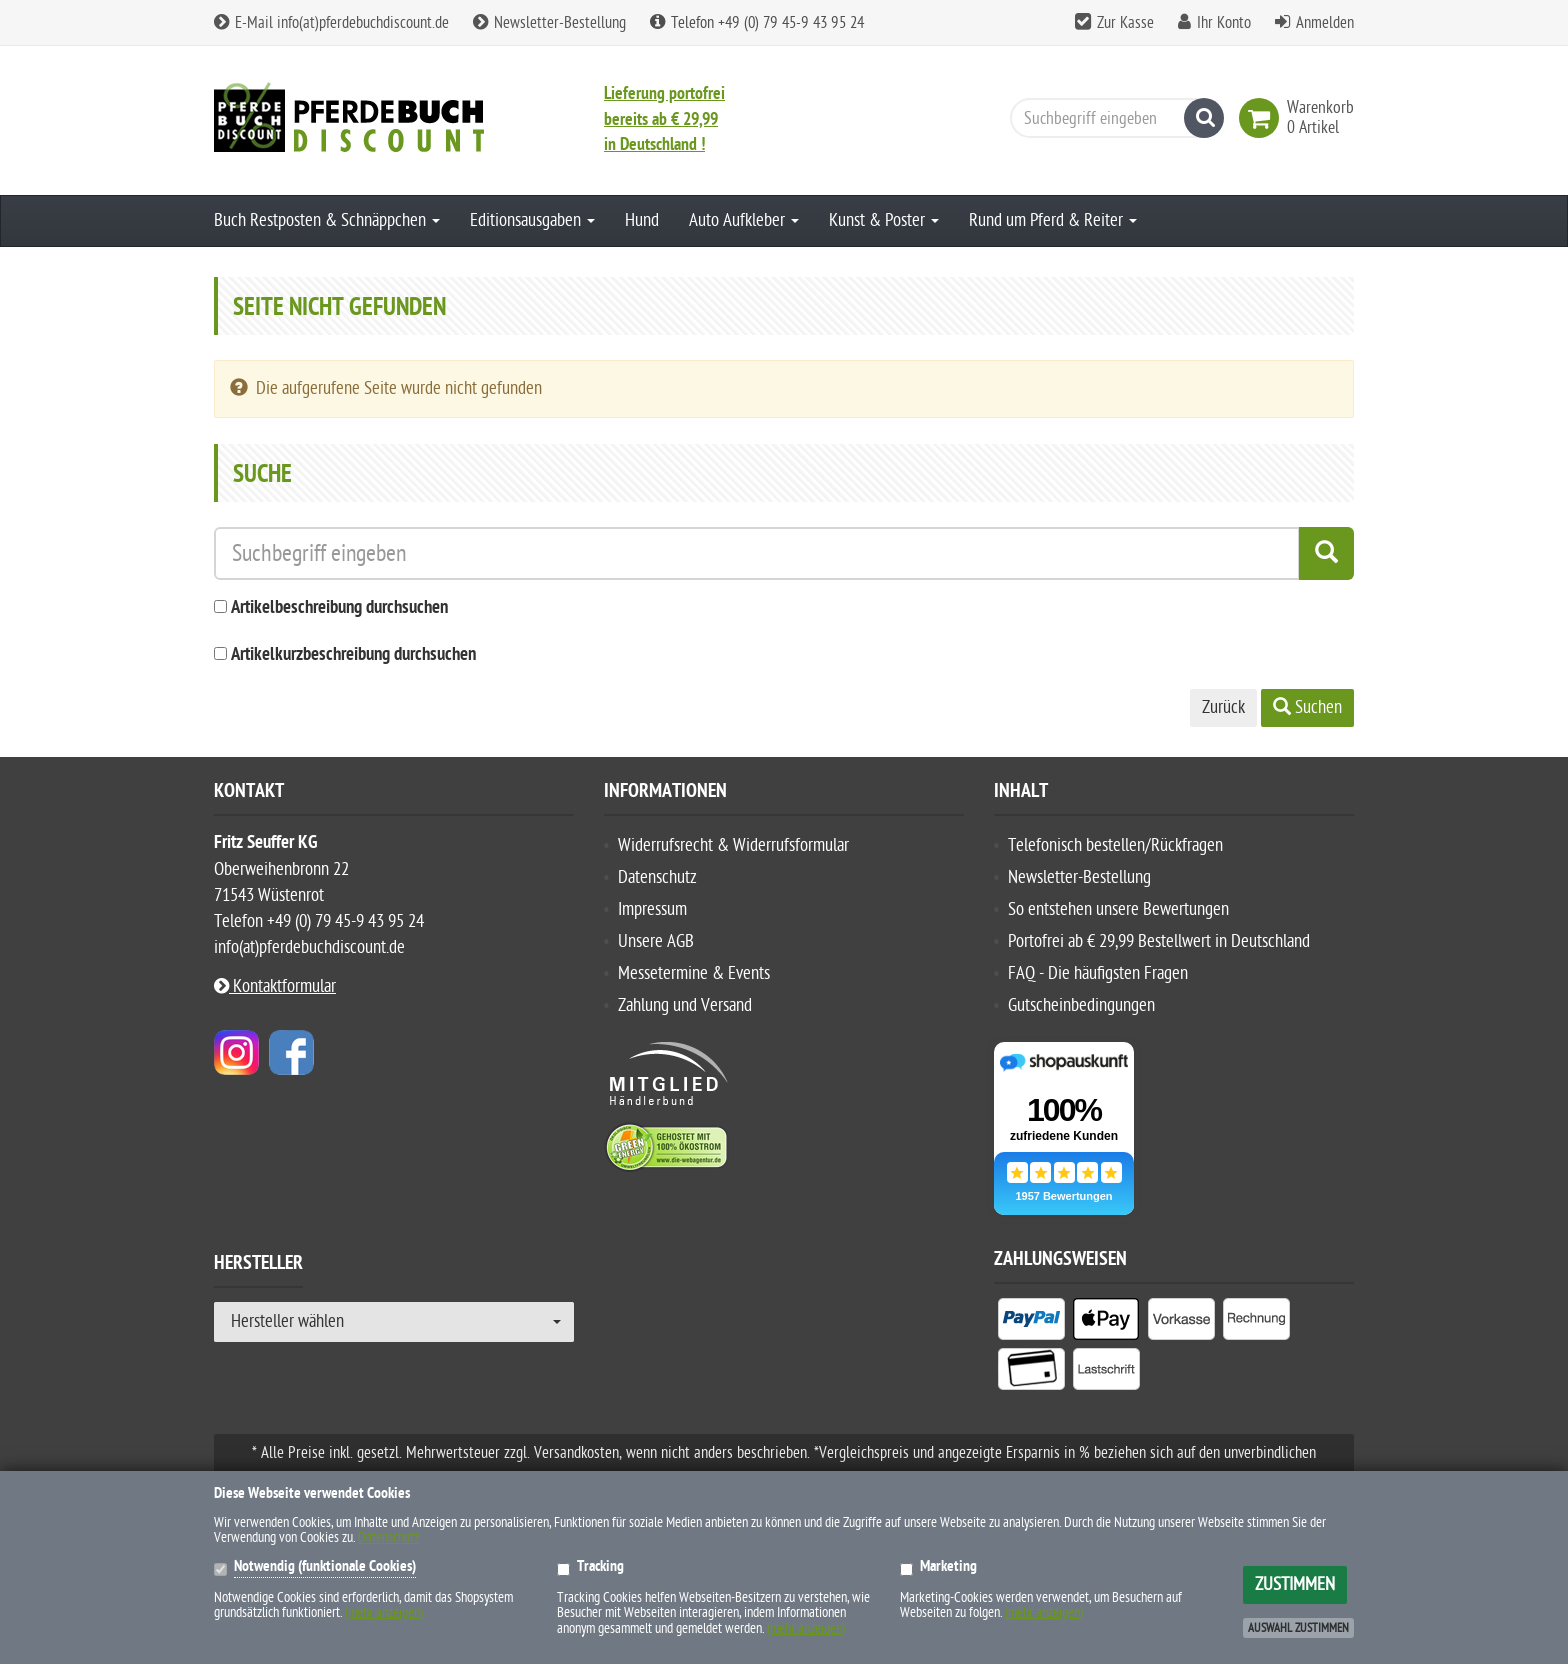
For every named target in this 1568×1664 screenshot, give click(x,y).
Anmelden (1325, 23)
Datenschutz (657, 877)
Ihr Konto (1224, 23)
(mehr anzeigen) (384, 1612)
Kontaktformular (275, 986)
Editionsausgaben (532, 220)
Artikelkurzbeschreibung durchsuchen (353, 655)
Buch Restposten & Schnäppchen (327, 220)
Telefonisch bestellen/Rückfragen (1115, 845)
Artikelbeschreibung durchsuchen (339, 608)
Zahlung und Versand (685, 1005)
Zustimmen (1295, 1584)
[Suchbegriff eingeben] (1112, 118)
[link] (1263, 118)
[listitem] (1031, 1323)
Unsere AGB (656, 941)
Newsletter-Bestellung (549, 23)
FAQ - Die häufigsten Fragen (1098, 973)
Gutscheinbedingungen (1081, 1005)
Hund (642, 220)
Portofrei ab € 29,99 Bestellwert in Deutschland (1159, 941)
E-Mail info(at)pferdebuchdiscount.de (331, 23)
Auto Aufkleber (744, 220)
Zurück (1223, 707)
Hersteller (258, 1266)
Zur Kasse (1125, 23)
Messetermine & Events (694, 973)
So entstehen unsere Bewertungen (1118, 909)
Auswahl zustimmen (1298, 1628)
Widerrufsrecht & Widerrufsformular (733, 845)
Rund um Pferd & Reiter (1053, 220)
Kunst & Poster (884, 220)
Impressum (652, 909)
